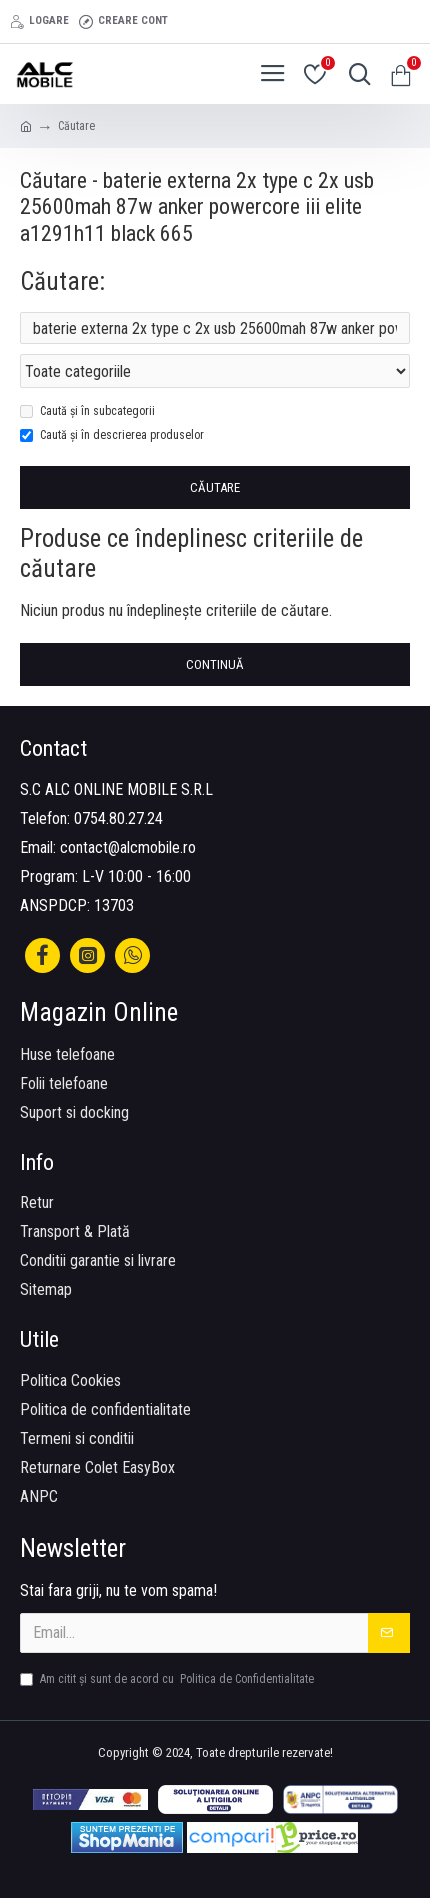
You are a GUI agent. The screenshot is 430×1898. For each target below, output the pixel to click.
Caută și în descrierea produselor (112, 435)
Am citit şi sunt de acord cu (168, 1679)
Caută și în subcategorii (87, 411)
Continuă (215, 664)
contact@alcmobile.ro (128, 847)
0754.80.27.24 (118, 818)
